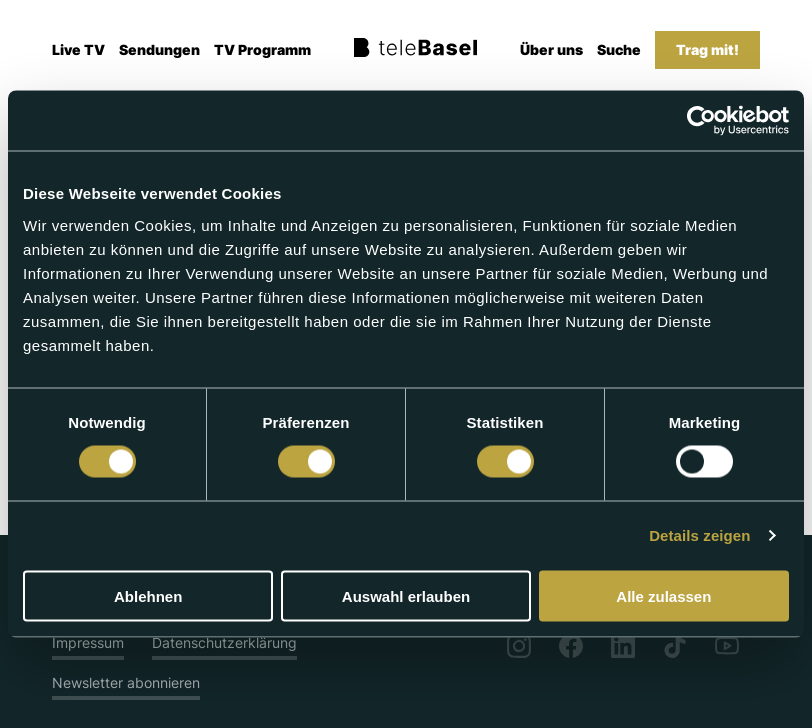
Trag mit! (707, 49)
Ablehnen (148, 595)
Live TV (78, 49)
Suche (619, 49)
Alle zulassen (663, 595)
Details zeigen (699, 535)
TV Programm (262, 49)
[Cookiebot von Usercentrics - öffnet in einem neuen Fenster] (701, 121)
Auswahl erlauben (406, 595)
